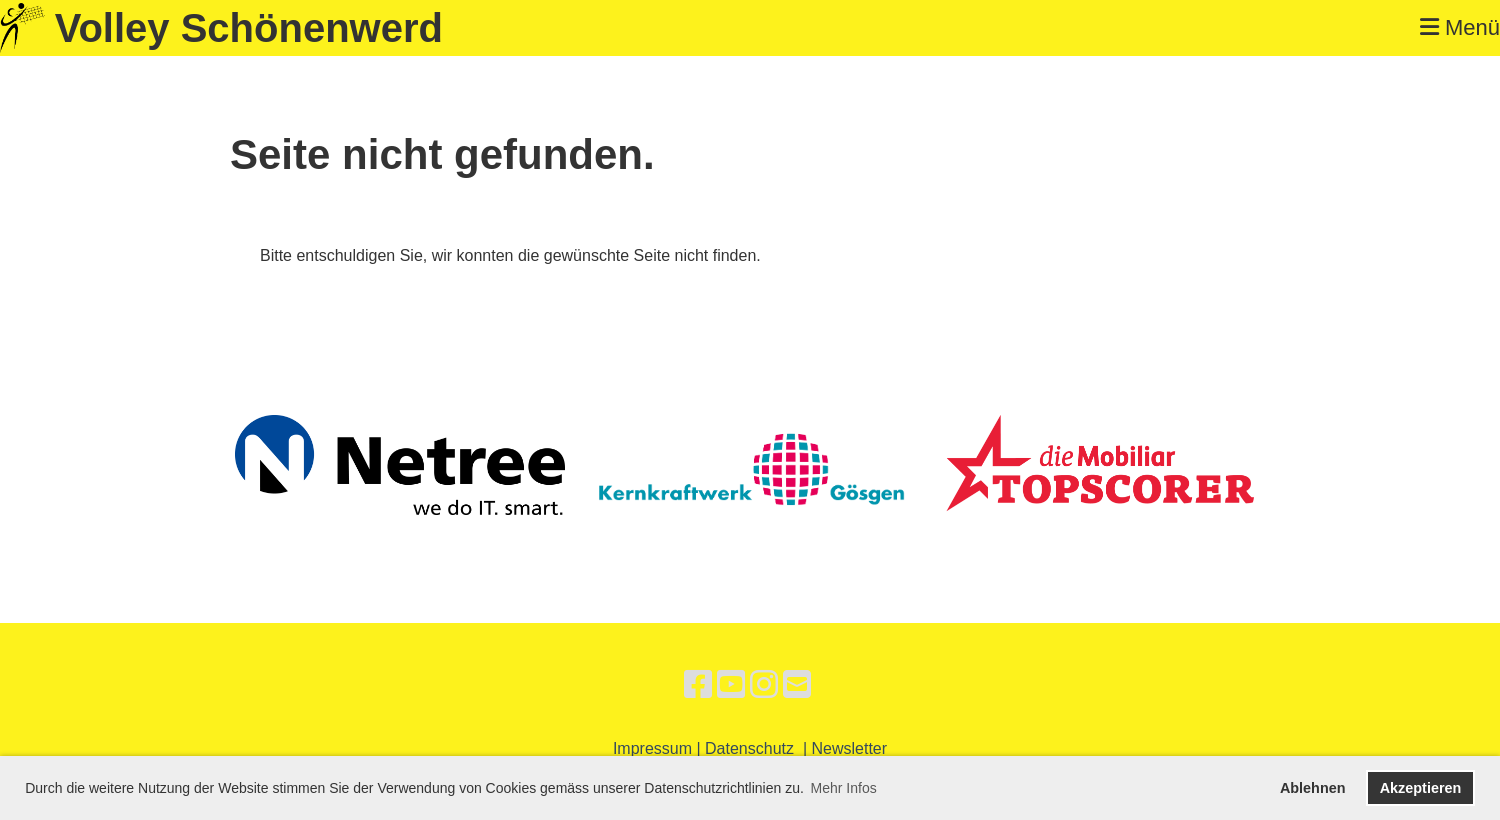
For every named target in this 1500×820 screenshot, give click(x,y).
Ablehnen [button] (1313, 788)
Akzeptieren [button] (1421, 788)
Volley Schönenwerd (249, 28)
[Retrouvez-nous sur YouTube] (731, 685)
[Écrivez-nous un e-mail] (797, 685)
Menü (1460, 27)
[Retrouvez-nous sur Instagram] (764, 685)
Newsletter (850, 748)
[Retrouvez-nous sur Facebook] (698, 685)
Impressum (652, 748)
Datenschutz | (758, 748)
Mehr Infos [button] (844, 788)
